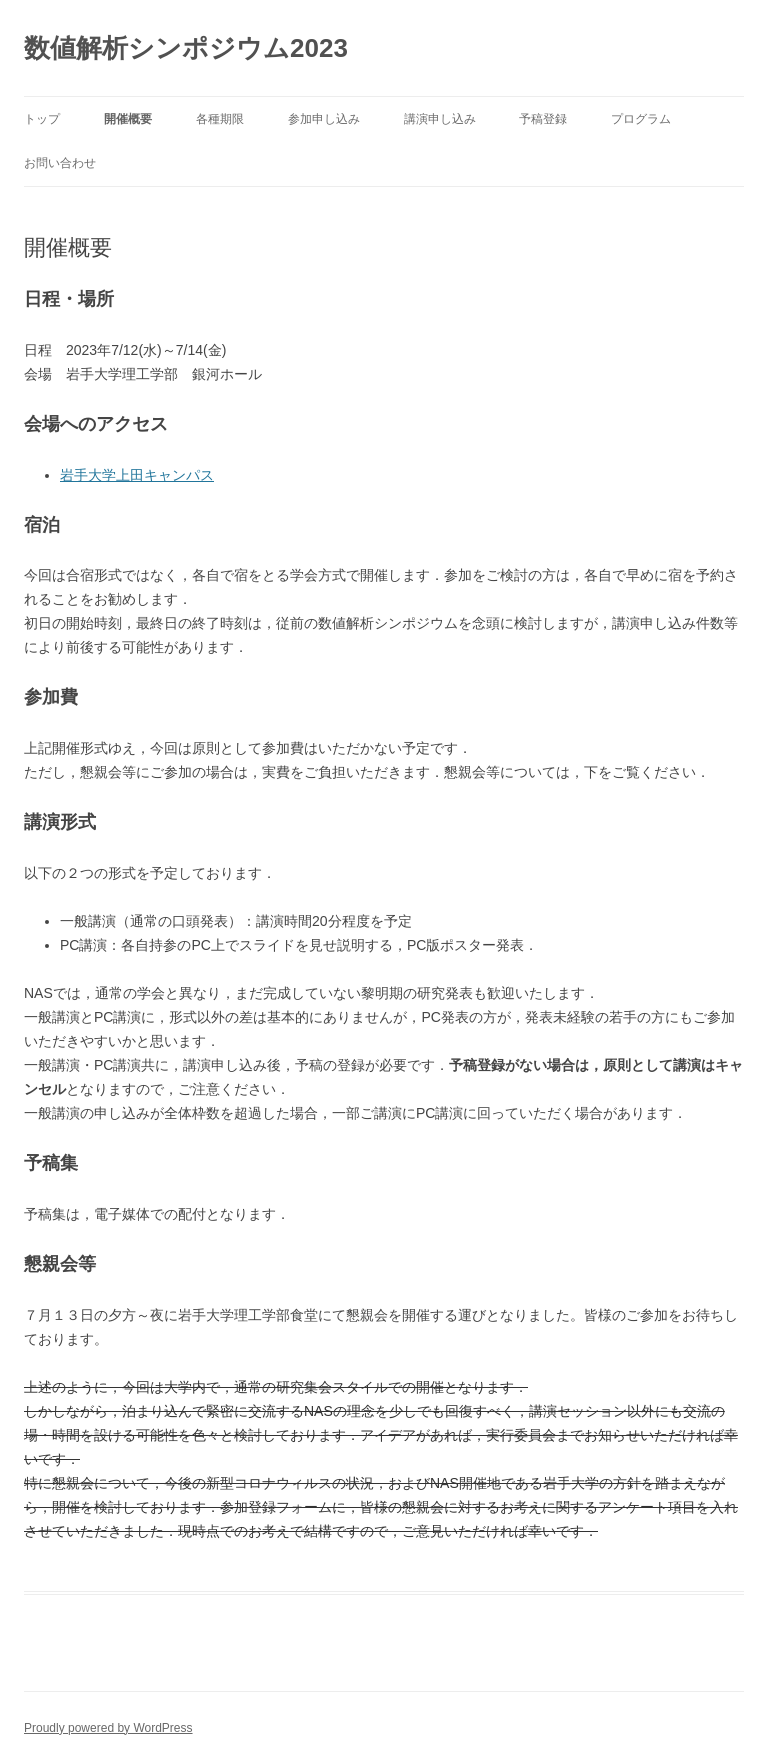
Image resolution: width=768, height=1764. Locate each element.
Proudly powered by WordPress (108, 1728)
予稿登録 (543, 119)
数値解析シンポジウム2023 (186, 48)
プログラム (641, 119)
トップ (42, 119)
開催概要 (128, 119)
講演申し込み (440, 119)
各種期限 (220, 119)
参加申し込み (324, 119)
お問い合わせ (60, 163)
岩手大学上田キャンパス (137, 475)
